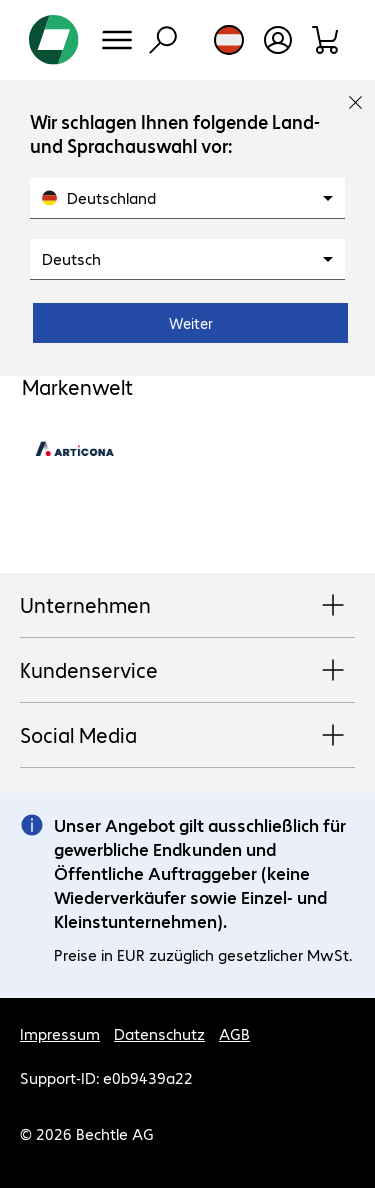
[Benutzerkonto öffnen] (278, 40)
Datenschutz (159, 1033)
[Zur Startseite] (54, 40)
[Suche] (163, 40)
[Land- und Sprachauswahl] (229, 40)
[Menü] (117, 40)
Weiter (191, 323)
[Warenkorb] (326, 40)
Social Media (187, 736)
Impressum (60, 1033)
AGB (234, 1033)
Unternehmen (187, 606)
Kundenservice (187, 671)
